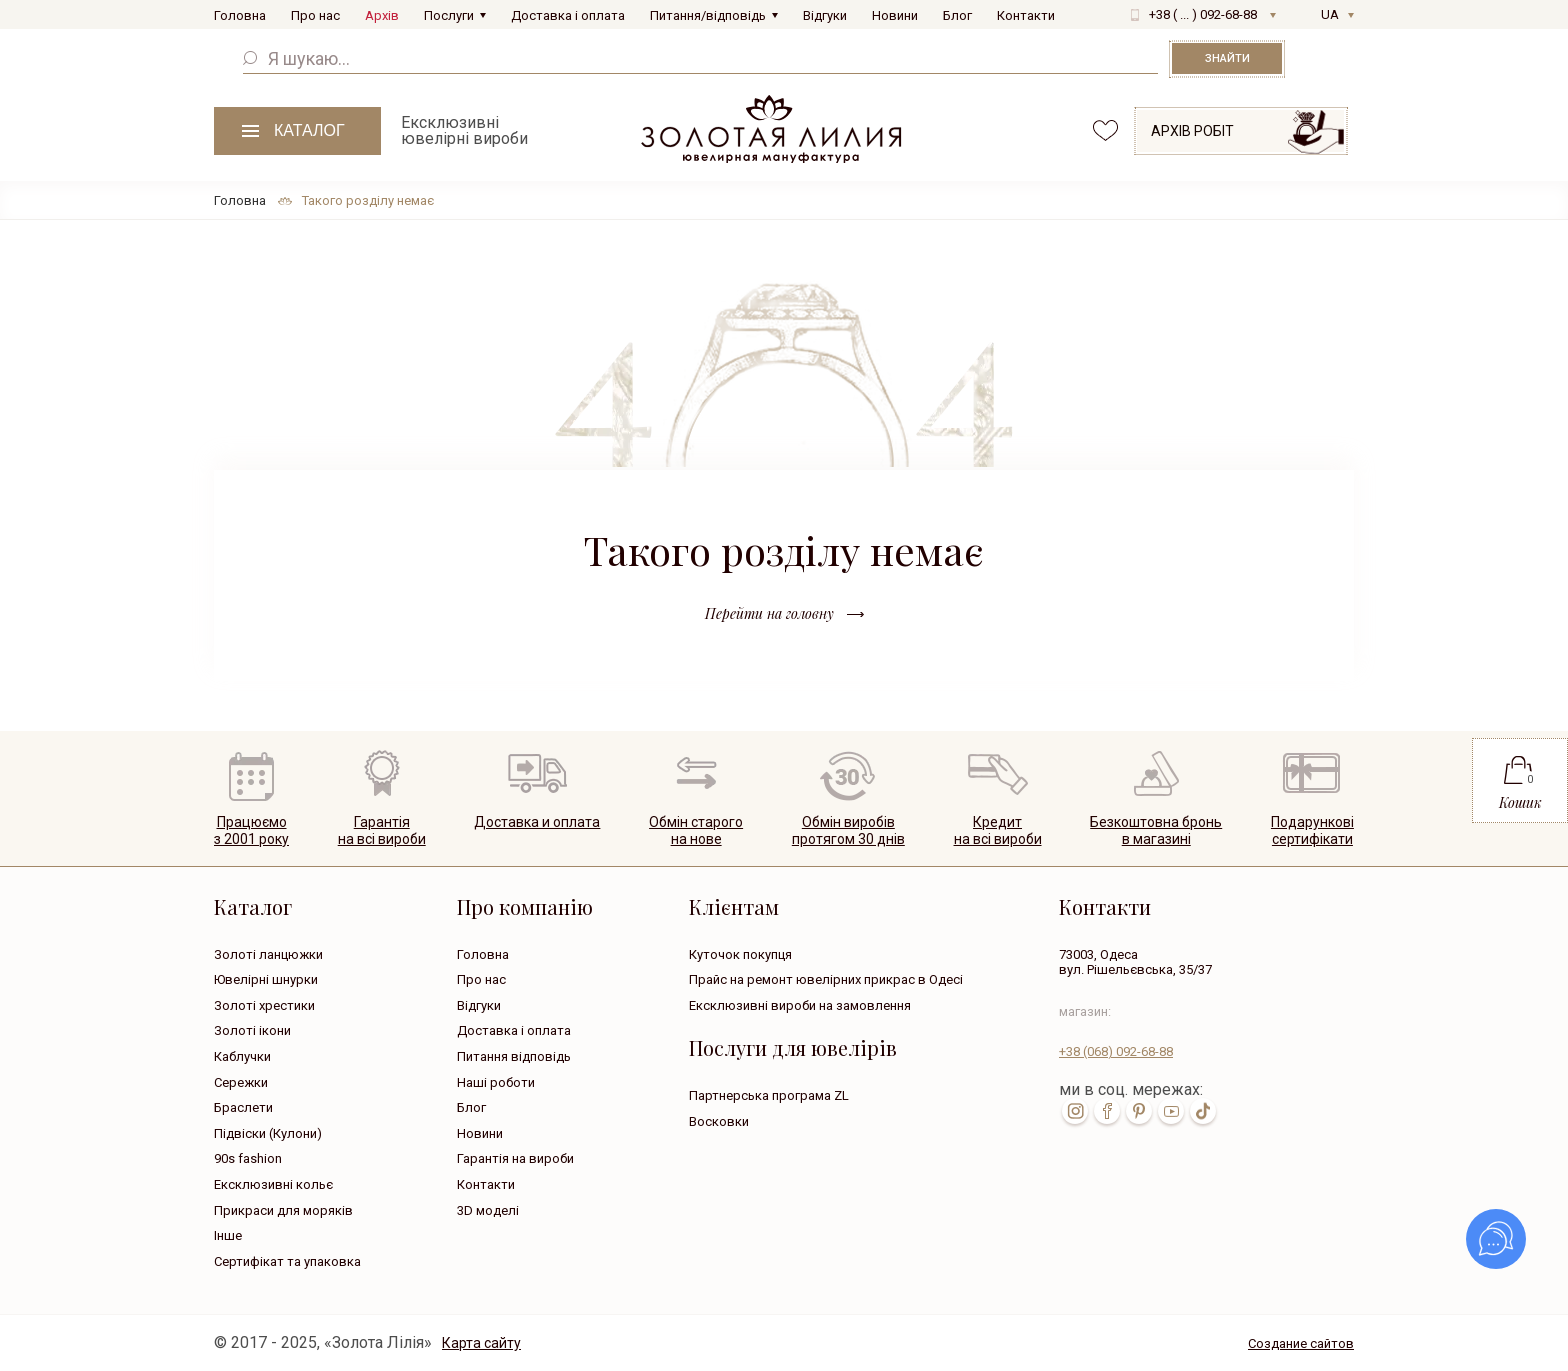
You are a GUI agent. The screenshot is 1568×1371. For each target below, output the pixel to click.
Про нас (315, 15)
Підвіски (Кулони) (268, 1133)
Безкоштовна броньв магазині (1156, 830)
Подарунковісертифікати (1312, 830)
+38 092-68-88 (1116, 1051)
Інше (228, 1235)
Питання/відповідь (708, 15)
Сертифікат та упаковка (287, 1261)
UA (1330, 14)
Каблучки (242, 1056)
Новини (895, 15)
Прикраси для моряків (283, 1210)
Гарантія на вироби (515, 1158)
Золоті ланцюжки (268, 954)
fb (1107, 1111)
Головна (240, 15)
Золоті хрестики (264, 1005)
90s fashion (248, 1158)
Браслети (243, 1107)
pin (1139, 1111)
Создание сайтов (1301, 1343)
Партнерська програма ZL (769, 1095)
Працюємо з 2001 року (251, 830)
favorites (1105, 130)
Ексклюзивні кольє (273, 1184)
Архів (382, 15)
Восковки (719, 1121)
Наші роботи (496, 1082)
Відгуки (825, 15)
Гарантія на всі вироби (382, 830)
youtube (1171, 1111)
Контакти (1026, 15)
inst (1075, 1111)
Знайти (1227, 58)
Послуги (449, 15)
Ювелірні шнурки (266, 979)
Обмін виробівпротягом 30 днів (848, 830)
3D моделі (488, 1210)
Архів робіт (1192, 131)
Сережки (241, 1082)
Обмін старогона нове (696, 830)
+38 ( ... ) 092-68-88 (1203, 14)
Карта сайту (481, 1343)
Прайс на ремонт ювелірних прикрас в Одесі (826, 979)
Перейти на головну (769, 613)
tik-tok (1203, 1111)
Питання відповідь (514, 1056)
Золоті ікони (252, 1030)
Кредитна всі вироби (998, 830)
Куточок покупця (740, 954)
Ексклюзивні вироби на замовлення (800, 1005)
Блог (957, 15)
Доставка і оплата (568, 15)
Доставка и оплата (537, 822)
